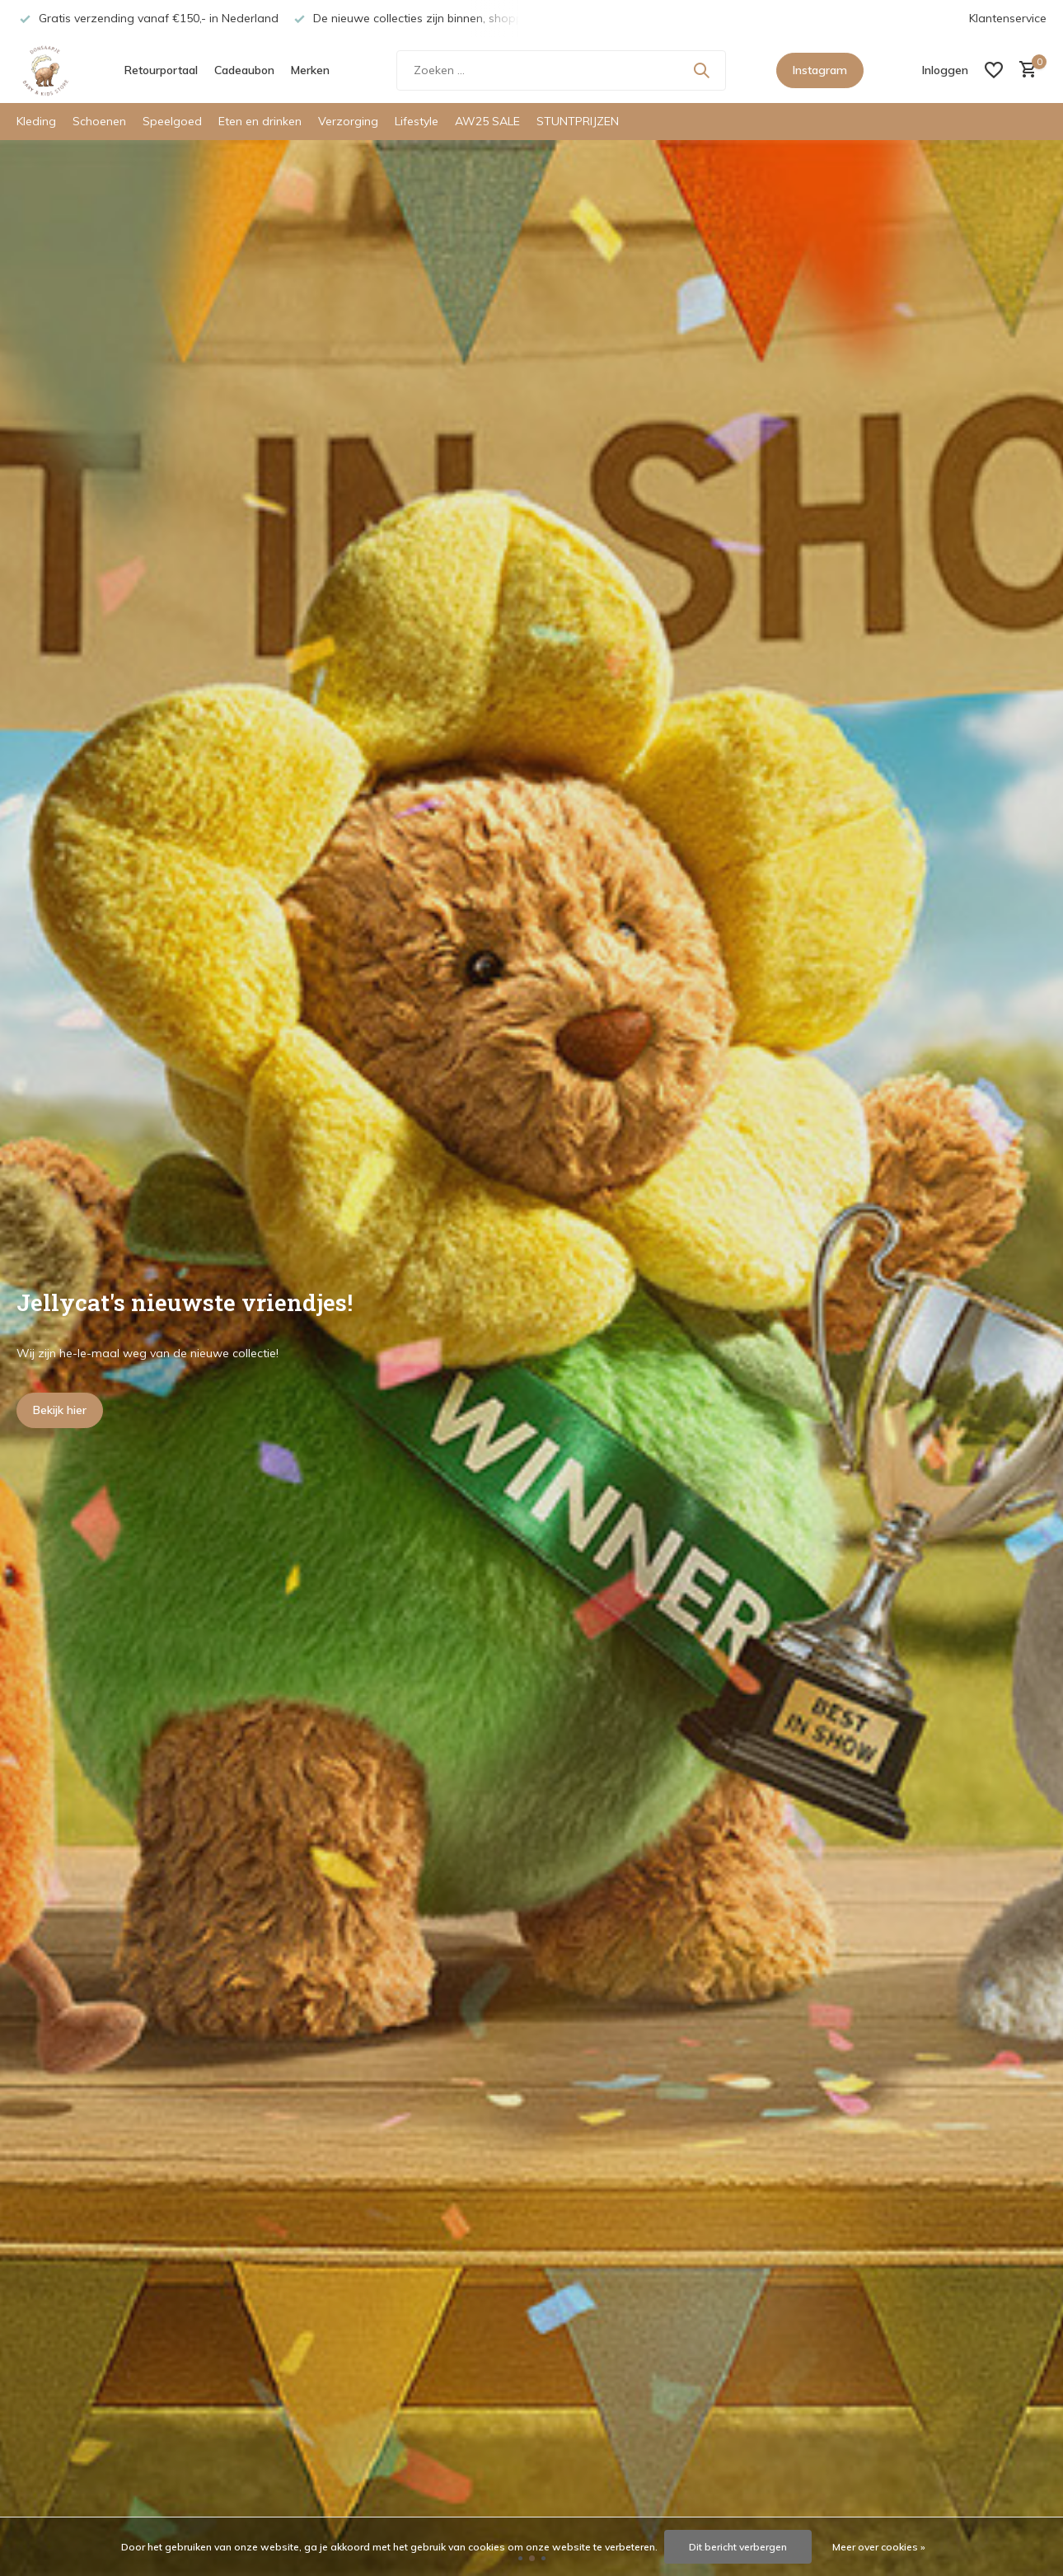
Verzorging (348, 121)
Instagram (820, 70)
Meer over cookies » (878, 2547)
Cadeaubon (244, 70)
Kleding (36, 121)
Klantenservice (1008, 18)
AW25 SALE (487, 121)
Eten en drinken (260, 121)
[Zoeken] (561, 70)
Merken (310, 70)
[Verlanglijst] (994, 70)
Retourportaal (161, 70)
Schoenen (99, 121)
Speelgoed (172, 121)
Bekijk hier (60, 1410)
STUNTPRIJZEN (577, 121)
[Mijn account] (945, 70)
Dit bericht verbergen (738, 2547)
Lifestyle (416, 121)
